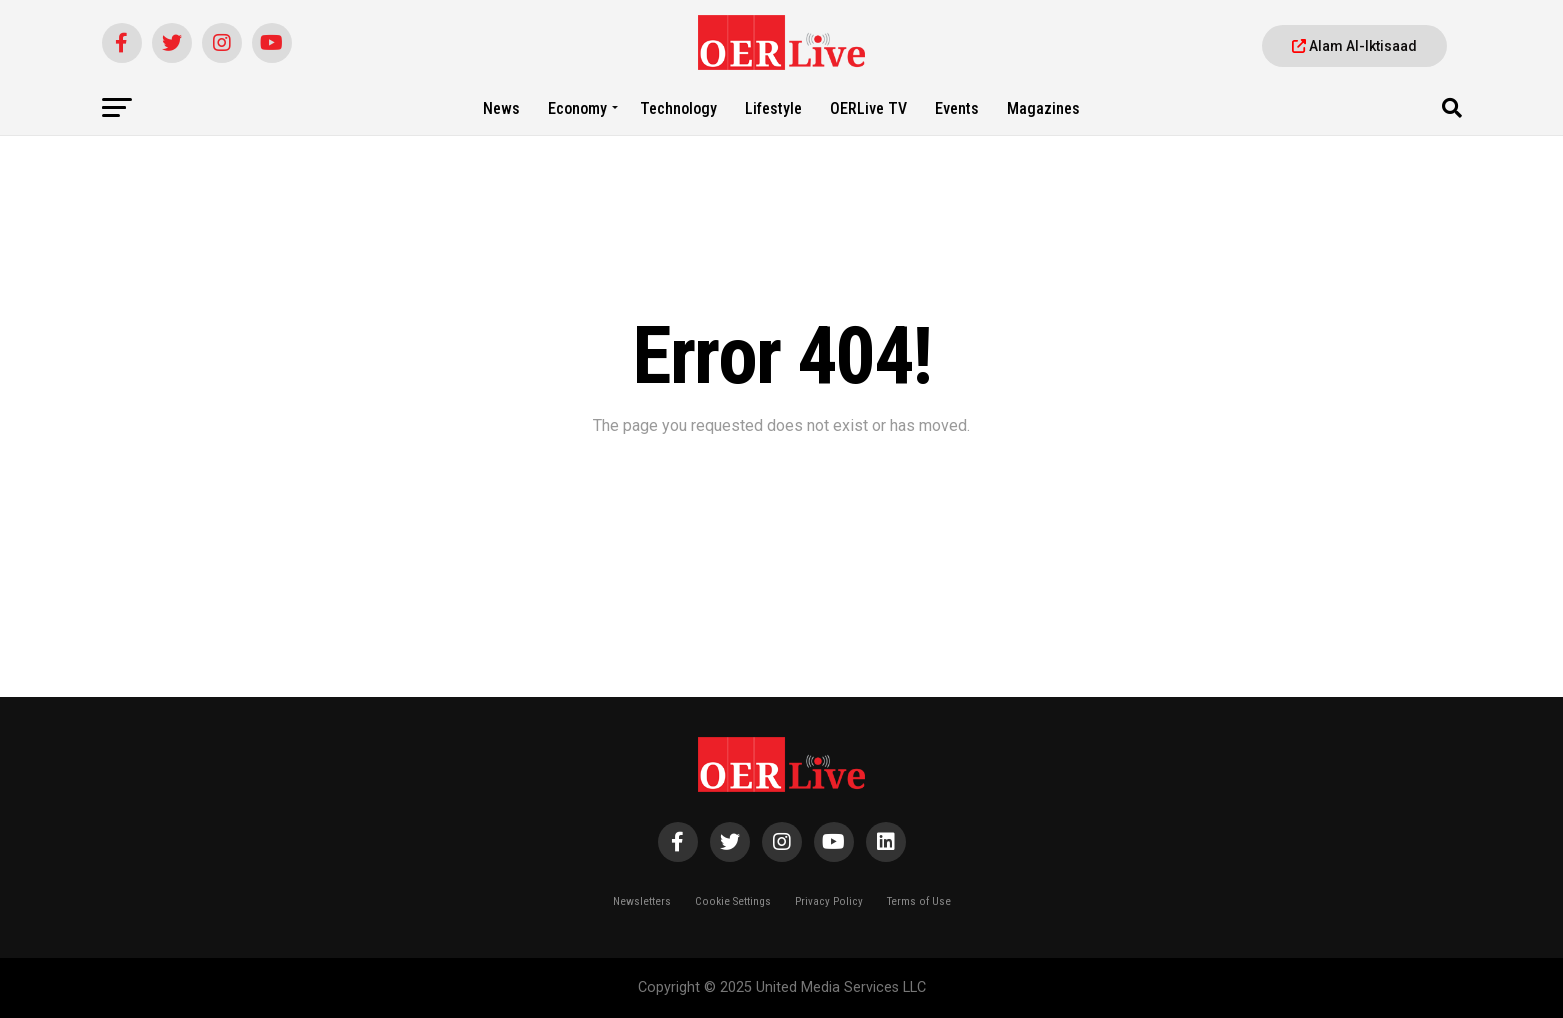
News (501, 108)
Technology (678, 108)
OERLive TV (868, 108)
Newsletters (642, 901)
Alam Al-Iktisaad (1354, 46)
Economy (577, 108)
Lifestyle (773, 108)
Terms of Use (919, 901)
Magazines (1043, 108)
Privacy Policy (829, 901)
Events (957, 108)
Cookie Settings (733, 901)
